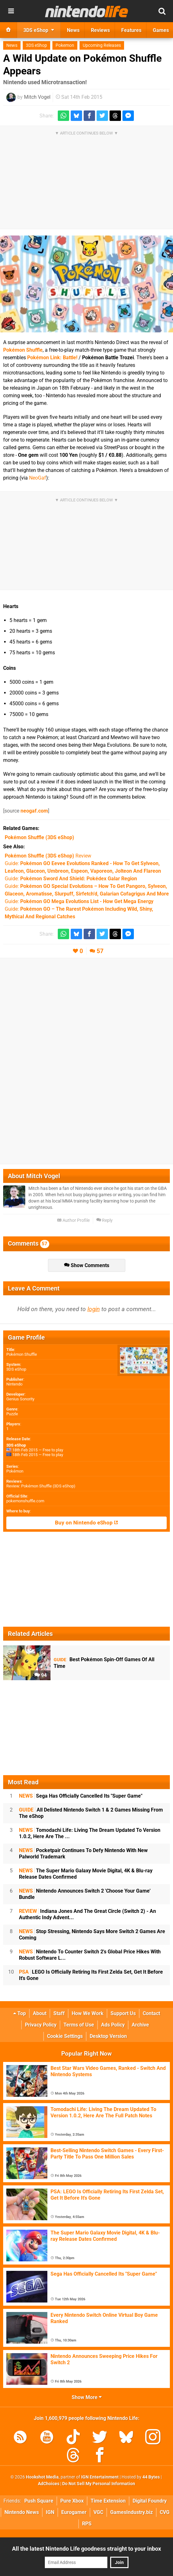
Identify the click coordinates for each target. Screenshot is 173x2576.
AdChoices (48, 2483)
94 (40, 1675)
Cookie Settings (65, 2036)
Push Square (38, 2501)
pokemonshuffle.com (25, 1500)
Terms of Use (78, 2025)
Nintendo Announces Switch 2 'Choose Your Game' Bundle (85, 1894)
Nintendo (14, 1384)
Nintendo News (21, 2512)
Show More (87, 2397)
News (11, 45)
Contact (151, 2013)
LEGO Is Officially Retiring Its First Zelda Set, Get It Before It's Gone (91, 1975)
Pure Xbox (72, 2501)
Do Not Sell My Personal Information (98, 2483)
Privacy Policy (41, 2025)
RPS (87, 2524)
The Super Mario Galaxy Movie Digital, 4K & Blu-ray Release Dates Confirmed (85, 1874)
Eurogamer (73, 2512)
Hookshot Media (42, 2477)
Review (48, 856)
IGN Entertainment (100, 2477)
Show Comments (86, 1265)
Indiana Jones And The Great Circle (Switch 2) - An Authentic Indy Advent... (87, 1914)
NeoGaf (37, 478)
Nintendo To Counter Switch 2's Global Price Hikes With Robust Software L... (90, 1955)
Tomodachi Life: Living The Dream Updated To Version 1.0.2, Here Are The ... (89, 1833)
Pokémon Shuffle (23, 350)
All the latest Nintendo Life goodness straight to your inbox (86, 2548)
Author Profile (73, 1220)
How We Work (88, 2013)
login (93, 1309)
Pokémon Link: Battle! (52, 358)
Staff (59, 2013)
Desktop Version (108, 2036)
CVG (165, 2512)
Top (19, 2013)
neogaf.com (34, 811)
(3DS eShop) (39, 837)
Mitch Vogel (37, 97)
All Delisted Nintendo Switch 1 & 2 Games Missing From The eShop (91, 1813)
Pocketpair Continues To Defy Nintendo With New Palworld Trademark (83, 1853)
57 (100, 951)
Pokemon (65, 45)
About (39, 2013)
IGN (50, 2512)
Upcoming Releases (102, 45)
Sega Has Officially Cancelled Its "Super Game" (80, 1796)
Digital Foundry (150, 2501)
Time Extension (108, 2501)
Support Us (123, 2013)
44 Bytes (151, 2477)
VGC (98, 2512)
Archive (140, 2025)
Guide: (71, 879)
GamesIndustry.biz (131, 2512)
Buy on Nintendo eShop (86, 1523)
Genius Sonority (20, 1399)
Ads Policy (113, 2025)
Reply (104, 1220)
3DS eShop (36, 45)
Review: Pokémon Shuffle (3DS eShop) (40, 1486)
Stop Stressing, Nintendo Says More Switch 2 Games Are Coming (92, 1934)
